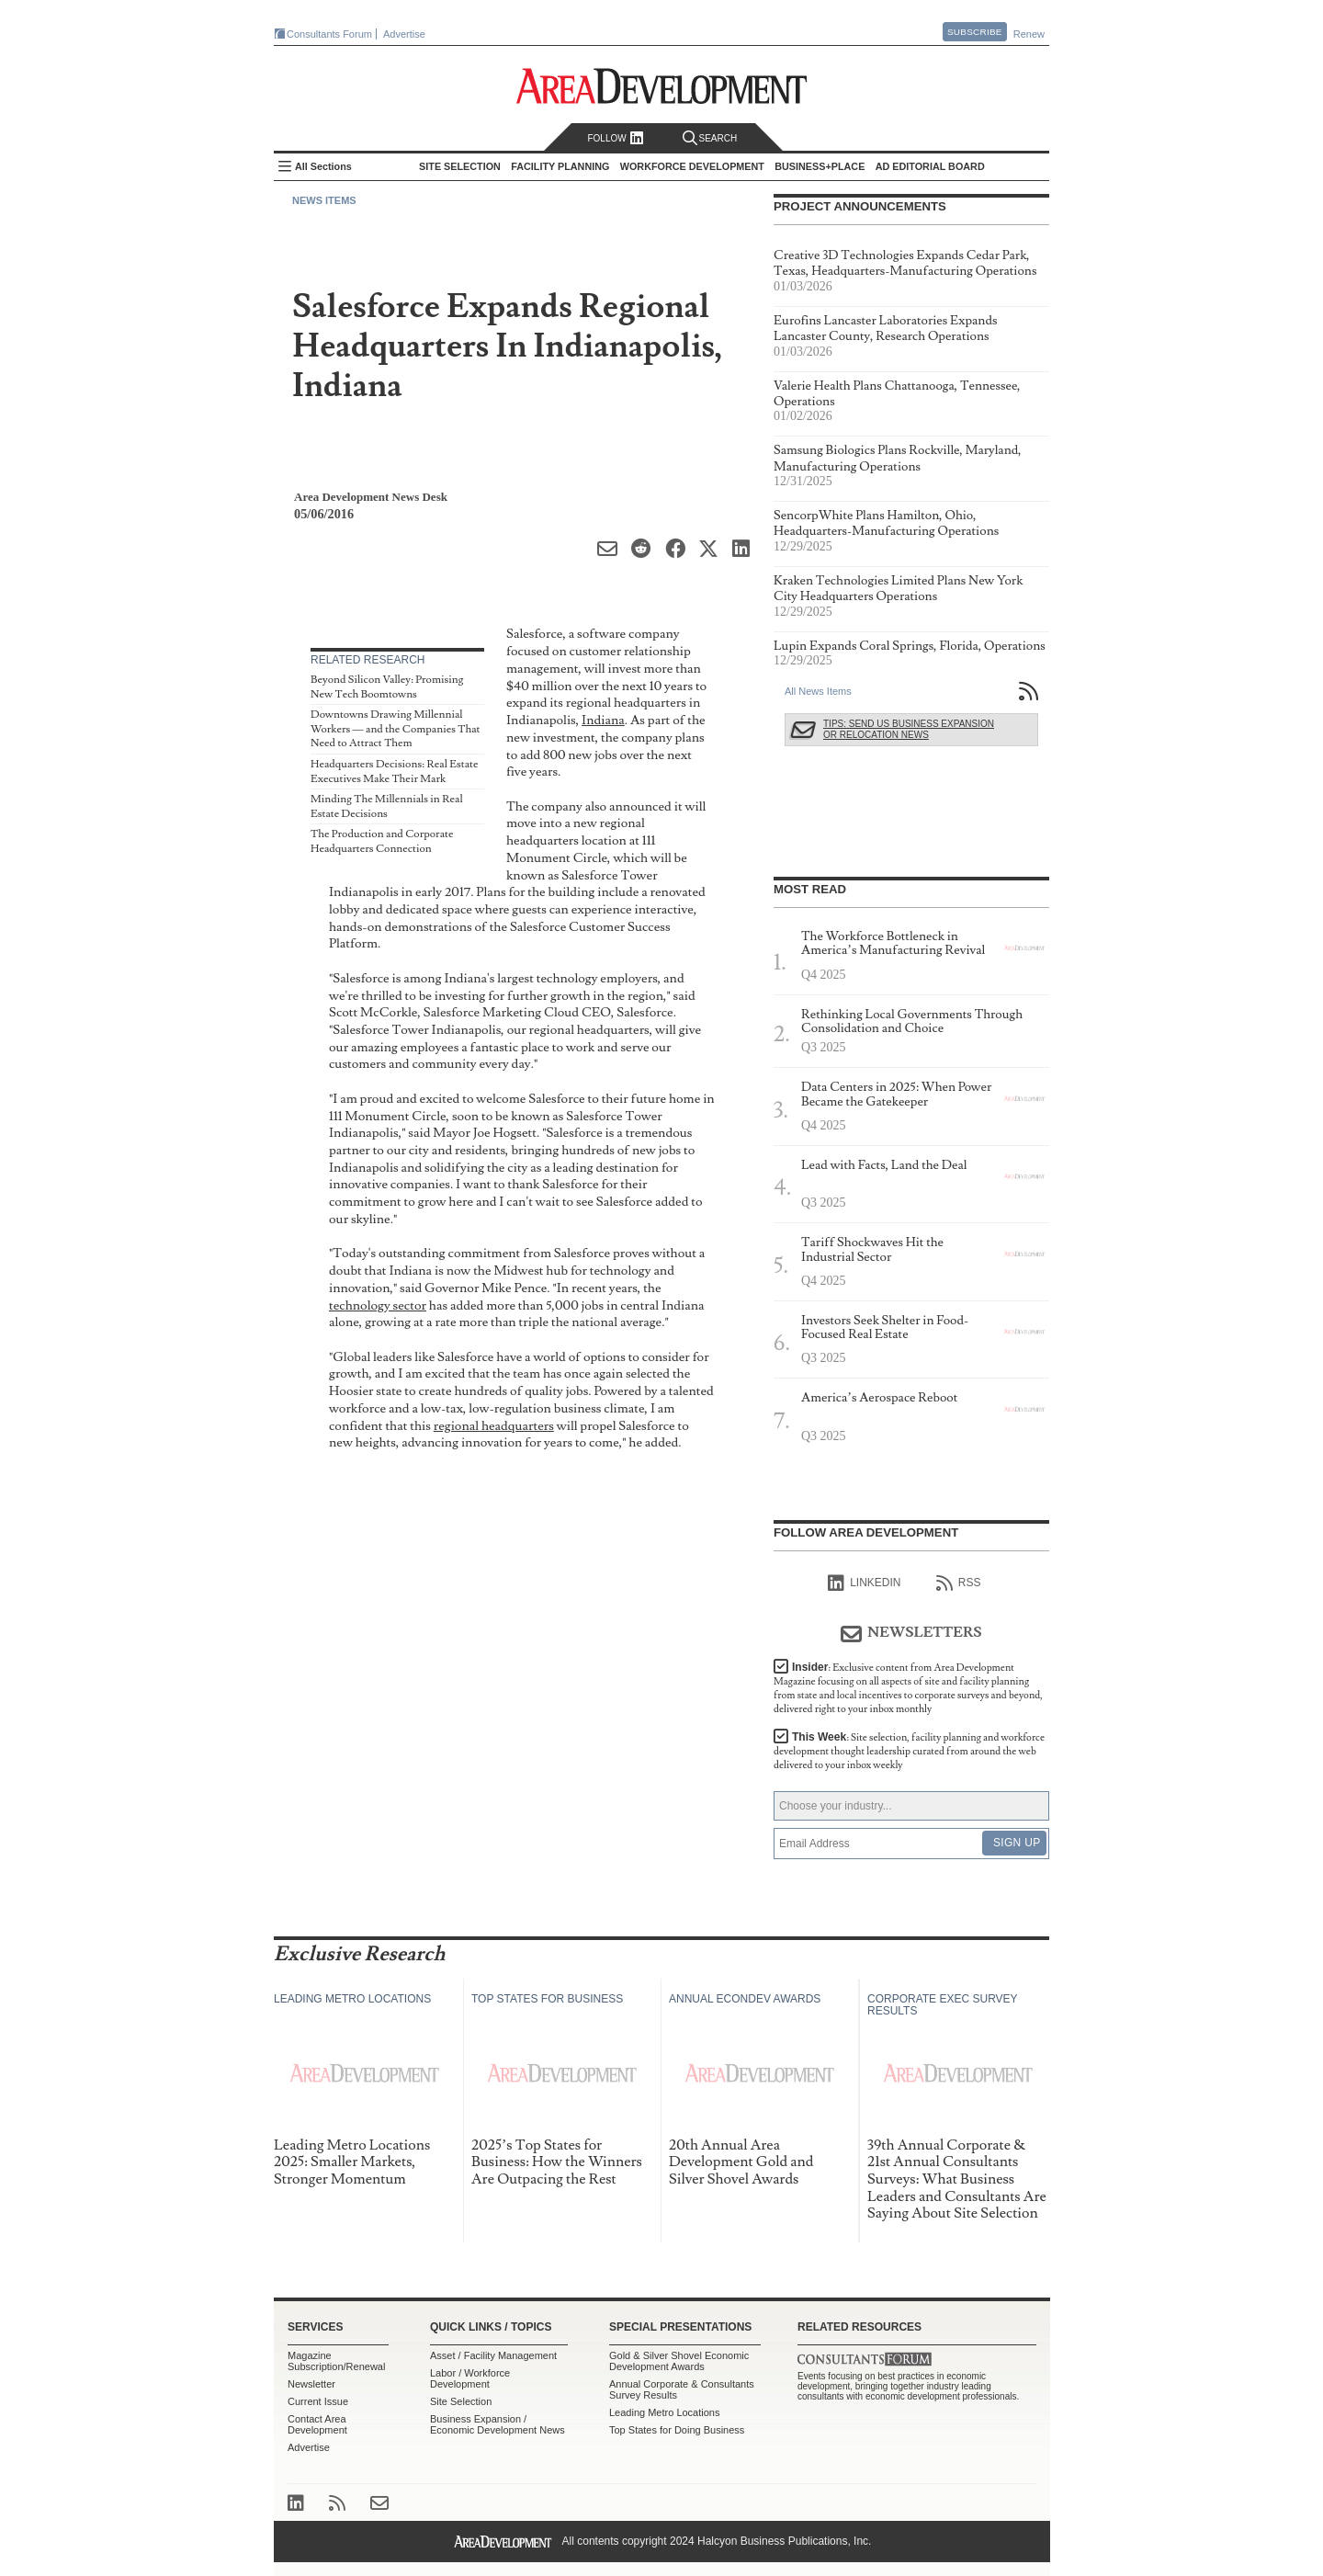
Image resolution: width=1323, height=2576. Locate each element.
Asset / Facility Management (493, 2355)
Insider (908, 1688)
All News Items (818, 691)
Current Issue (318, 2401)
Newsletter (311, 2383)
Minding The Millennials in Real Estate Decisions (387, 806)
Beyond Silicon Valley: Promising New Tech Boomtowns (387, 687)
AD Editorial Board (930, 166)
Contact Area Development (317, 2424)
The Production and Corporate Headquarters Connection (382, 841)
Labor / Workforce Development (470, 2378)
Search (710, 138)
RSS (958, 1583)
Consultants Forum (329, 34)
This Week (909, 1751)
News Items (324, 200)
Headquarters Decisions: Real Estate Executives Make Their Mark (394, 771)
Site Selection (461, 2401)
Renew (1029, 34)
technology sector (377, 1305)
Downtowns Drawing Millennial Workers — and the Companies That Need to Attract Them (396, 729)
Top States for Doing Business (676, 2429)
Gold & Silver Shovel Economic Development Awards (679, 2361)
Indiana (603, 720)
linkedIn (864, 1583)
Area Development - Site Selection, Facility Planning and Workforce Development (662, 86)
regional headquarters (494, 1426)
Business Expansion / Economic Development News (497, 2424)
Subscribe (974, 32)
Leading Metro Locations (664, 2412)
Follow (615, 138)
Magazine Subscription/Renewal (336, 2361)
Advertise (404, 34)
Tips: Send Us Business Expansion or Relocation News (908, 729)
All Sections (323, 166)
